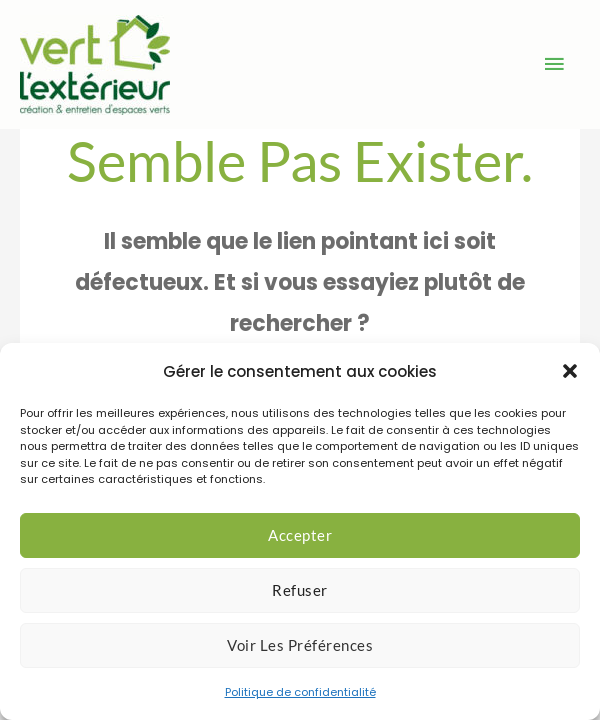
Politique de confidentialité (300, 692)
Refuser (300, 590)
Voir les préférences (300, 645)
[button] (570, 371)
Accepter (300, 535)
